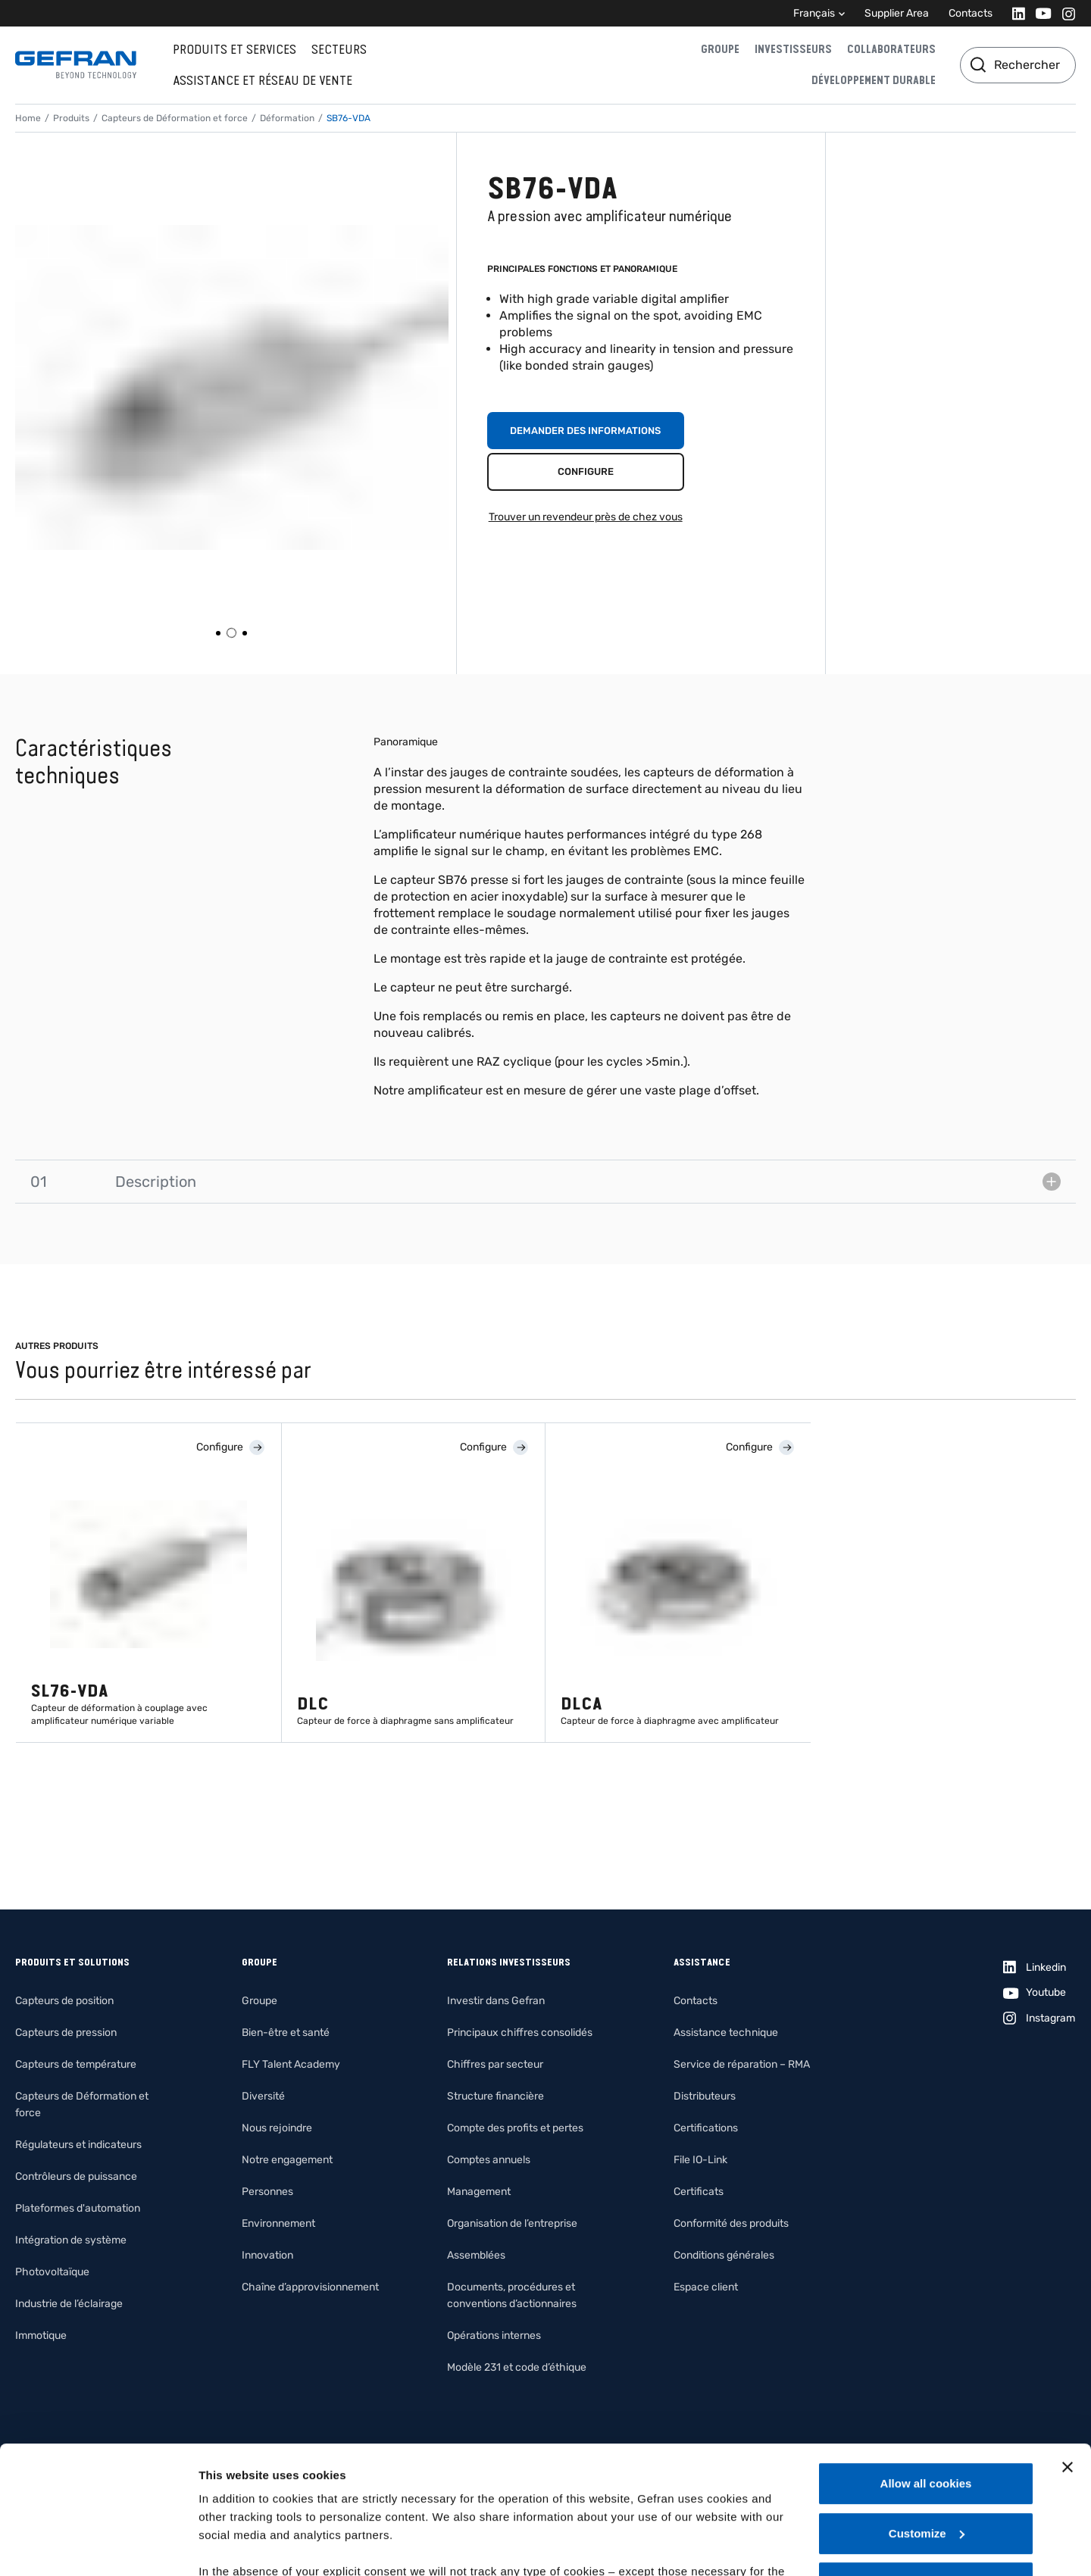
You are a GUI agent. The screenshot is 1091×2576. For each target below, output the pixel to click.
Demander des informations (585, 430)
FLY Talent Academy (291, 2064)
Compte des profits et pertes (515, 2128)
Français (814, 13)
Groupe (720, 49)
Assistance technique (726, 2032)
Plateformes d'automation (77, 2208)
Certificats (699, 2191)
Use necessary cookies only (926, 2462)
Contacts (971, 13)
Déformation (287, 118)
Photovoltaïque (52, 2271)
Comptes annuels (488, 2159)
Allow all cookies (926, 2363)
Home (28, 118)
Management (479, 2191)
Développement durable (873, 80)
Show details (234, 2546)
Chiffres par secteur (495, 2064)
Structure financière (495, 2096)
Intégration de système (71, 2240)
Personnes (267, 2191)
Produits (71, 118)
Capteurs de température (75, 2064)
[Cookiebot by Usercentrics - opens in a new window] (98, 2546)
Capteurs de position (64, 2000)
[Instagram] (1064, 13)
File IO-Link (700, 2159)
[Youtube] (1039, 13)
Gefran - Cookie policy (425, 2487)
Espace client (706, 2287)
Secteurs (339, 49)
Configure (586, 471)
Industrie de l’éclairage (69, 2303)
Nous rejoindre (277, 2128)
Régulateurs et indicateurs (78, 2144)
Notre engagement (287, 2159)
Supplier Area (896, 13)
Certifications (706, 2128)
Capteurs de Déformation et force (175, 118)
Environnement (278, 2223)
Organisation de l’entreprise (512, 2223)
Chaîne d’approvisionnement (310, 2287)
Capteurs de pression (66, 2032)
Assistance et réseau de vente (262, 80)
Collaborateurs (891, 49)
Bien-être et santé (286, 2032)
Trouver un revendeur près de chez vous (586, 517)
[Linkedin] (1014, 13)
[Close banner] (1067, 2347)
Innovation (267, 2255)
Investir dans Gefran (496, 2000)
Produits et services (234, 49)
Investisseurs (793, 49)
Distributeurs (705, 2096)
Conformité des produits (731, 2223)
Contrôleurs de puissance (76, 2176)
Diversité (263, 2096)
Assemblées (476, 2255)
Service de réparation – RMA (742, 2064)
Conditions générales (724, 2255)
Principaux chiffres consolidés (519, 2032)
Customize (926, 2413)
